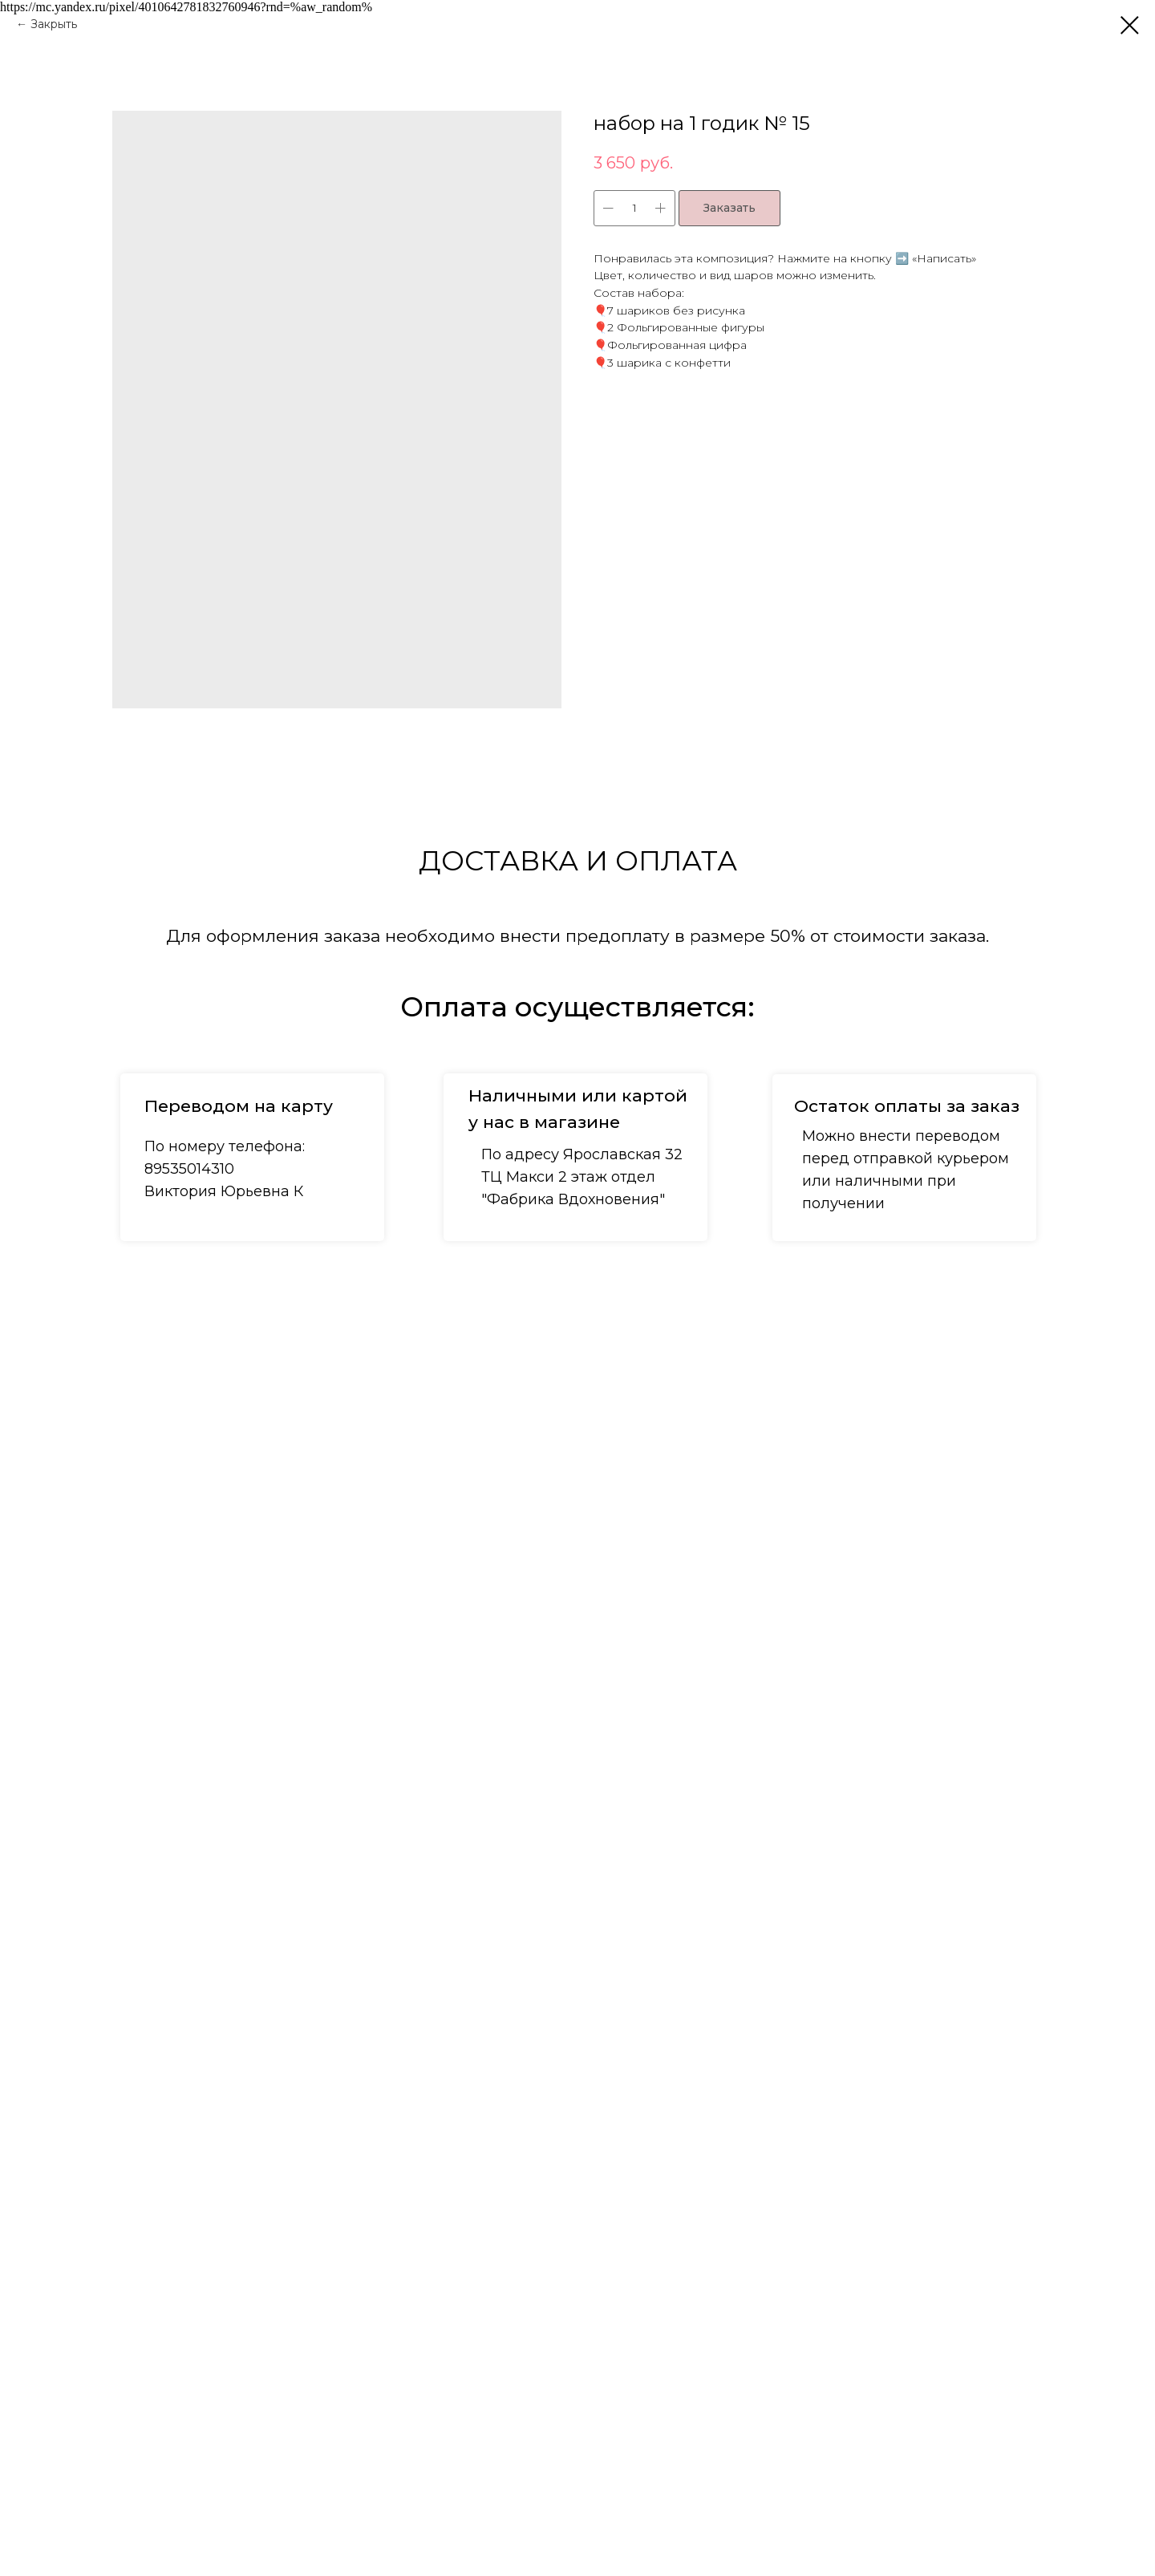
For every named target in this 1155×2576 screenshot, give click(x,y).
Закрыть (53, 24)
